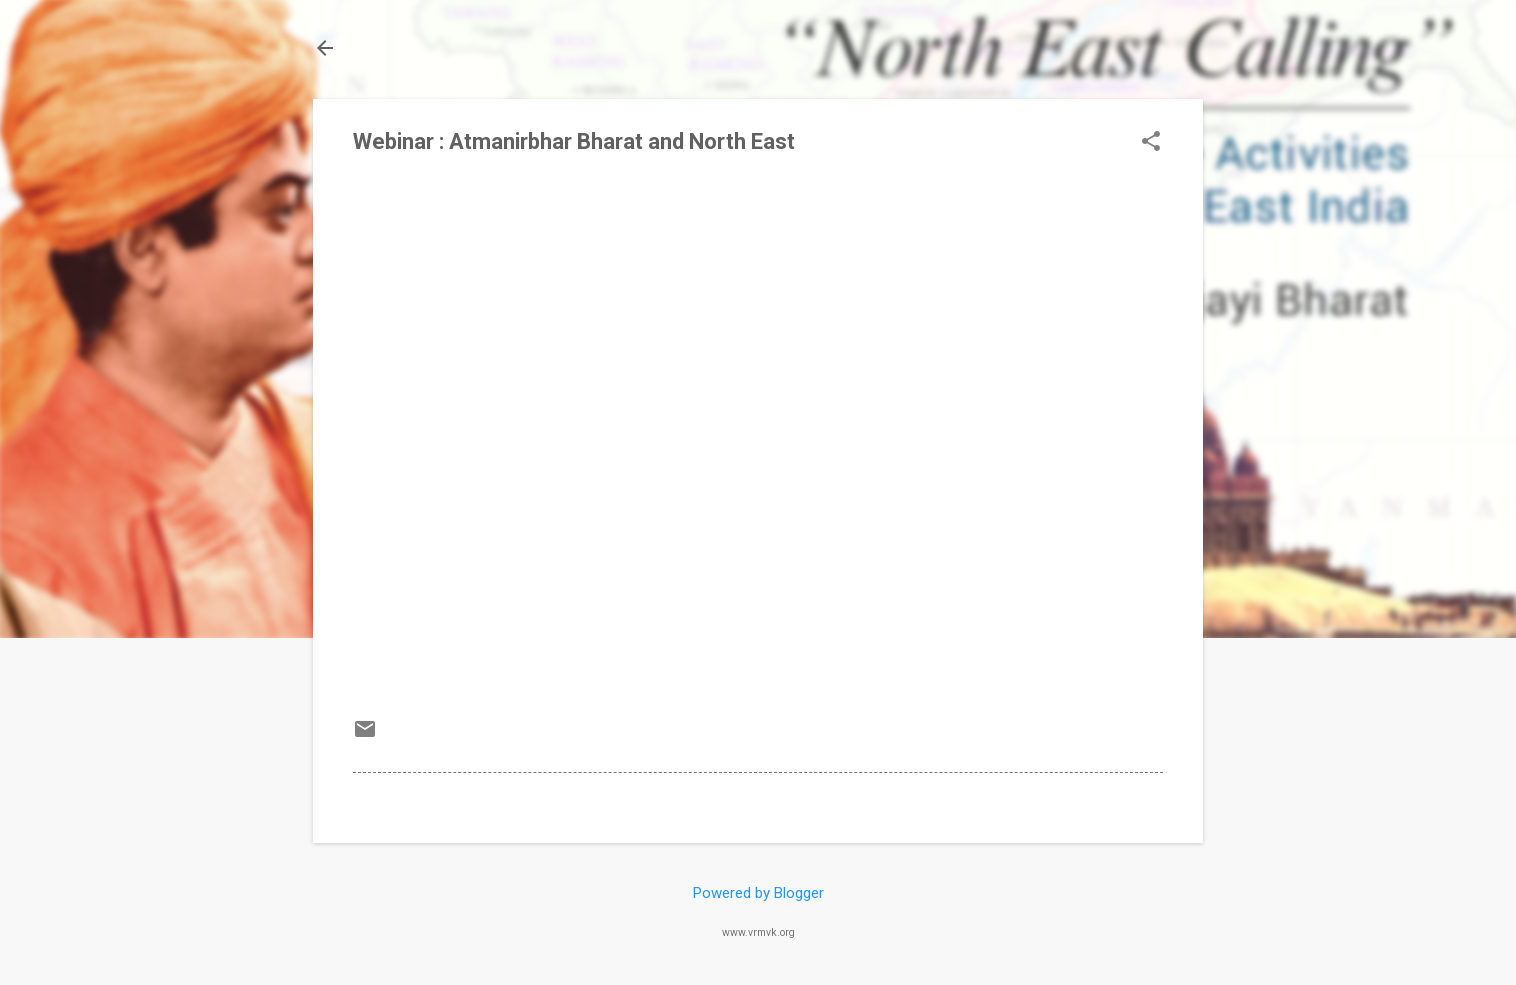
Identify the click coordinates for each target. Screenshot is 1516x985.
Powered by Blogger (758, 893)
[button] (1151, 143)
